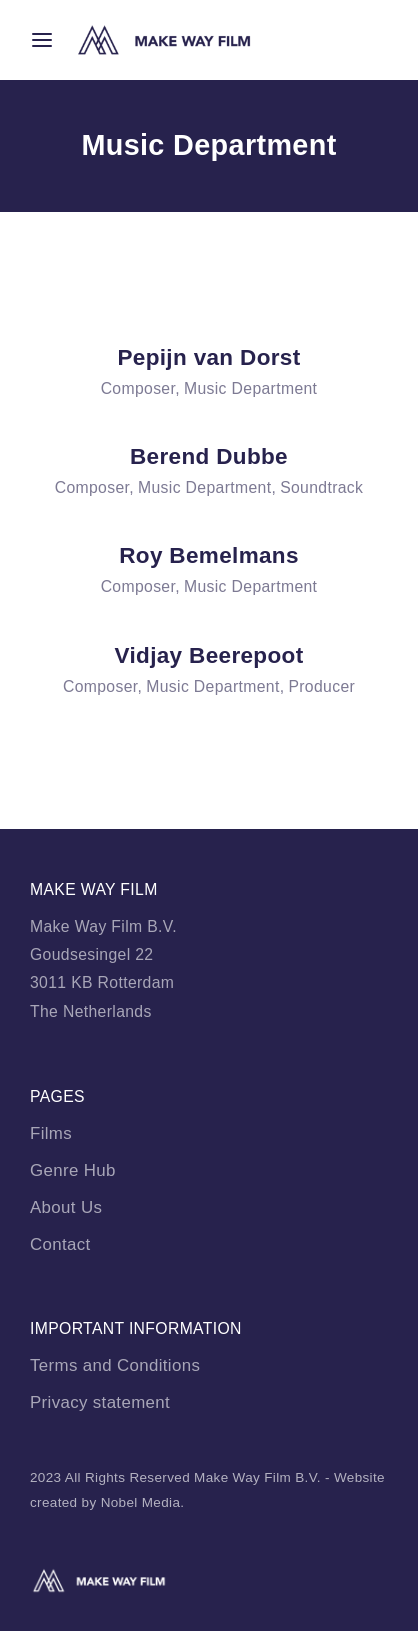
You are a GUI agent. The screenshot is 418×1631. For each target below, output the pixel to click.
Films (51, 1133)
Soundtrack (321, 487)
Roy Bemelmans (209, 555)
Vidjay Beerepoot (209, 655)
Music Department (250, 388)
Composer (138, 388)
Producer (321, 686)
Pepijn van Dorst (208, 357)
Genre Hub (73, 1170)
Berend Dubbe (209, 456)
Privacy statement (100, 1402)
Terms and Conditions (115, 1365)
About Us (66, 1207)
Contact (60, 1244)
